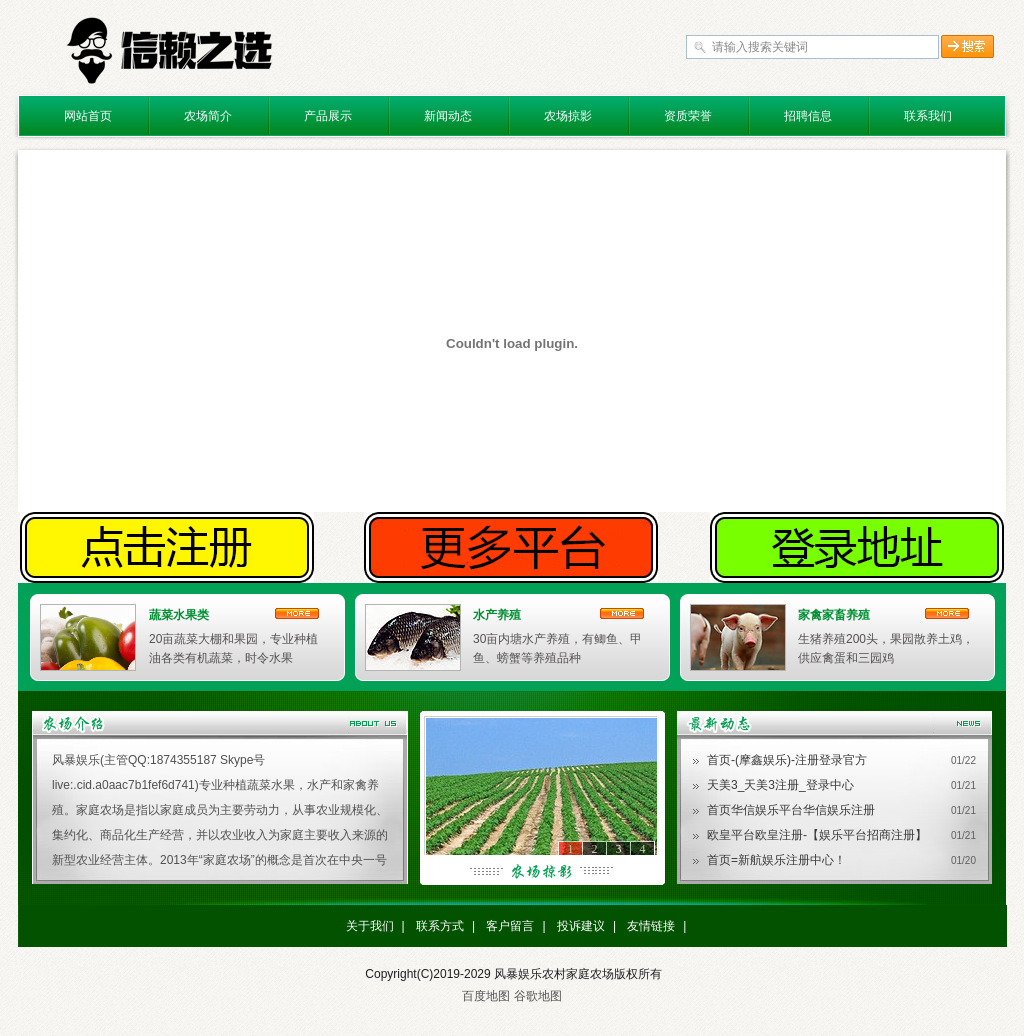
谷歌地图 (538, 996)
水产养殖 (497, 615)
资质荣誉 (688, 116)
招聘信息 (808, 116)
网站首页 (88, 116)
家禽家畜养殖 (834, 615)
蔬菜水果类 (179, 615)
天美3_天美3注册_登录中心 (780, 785)
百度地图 (486, 996)
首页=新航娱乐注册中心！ (776, 860)
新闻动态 (448, 116)
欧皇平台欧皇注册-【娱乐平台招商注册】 (817, 835)
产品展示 (328, 116)
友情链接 (651, 926)
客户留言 (510, 926)
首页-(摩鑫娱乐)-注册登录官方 (787, 760)
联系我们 (928, 116)
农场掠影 (568, 116)
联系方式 (440, 926)
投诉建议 (581, 926)
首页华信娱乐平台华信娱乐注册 (791, 810)
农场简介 (208, 116)
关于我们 (370, 926)
